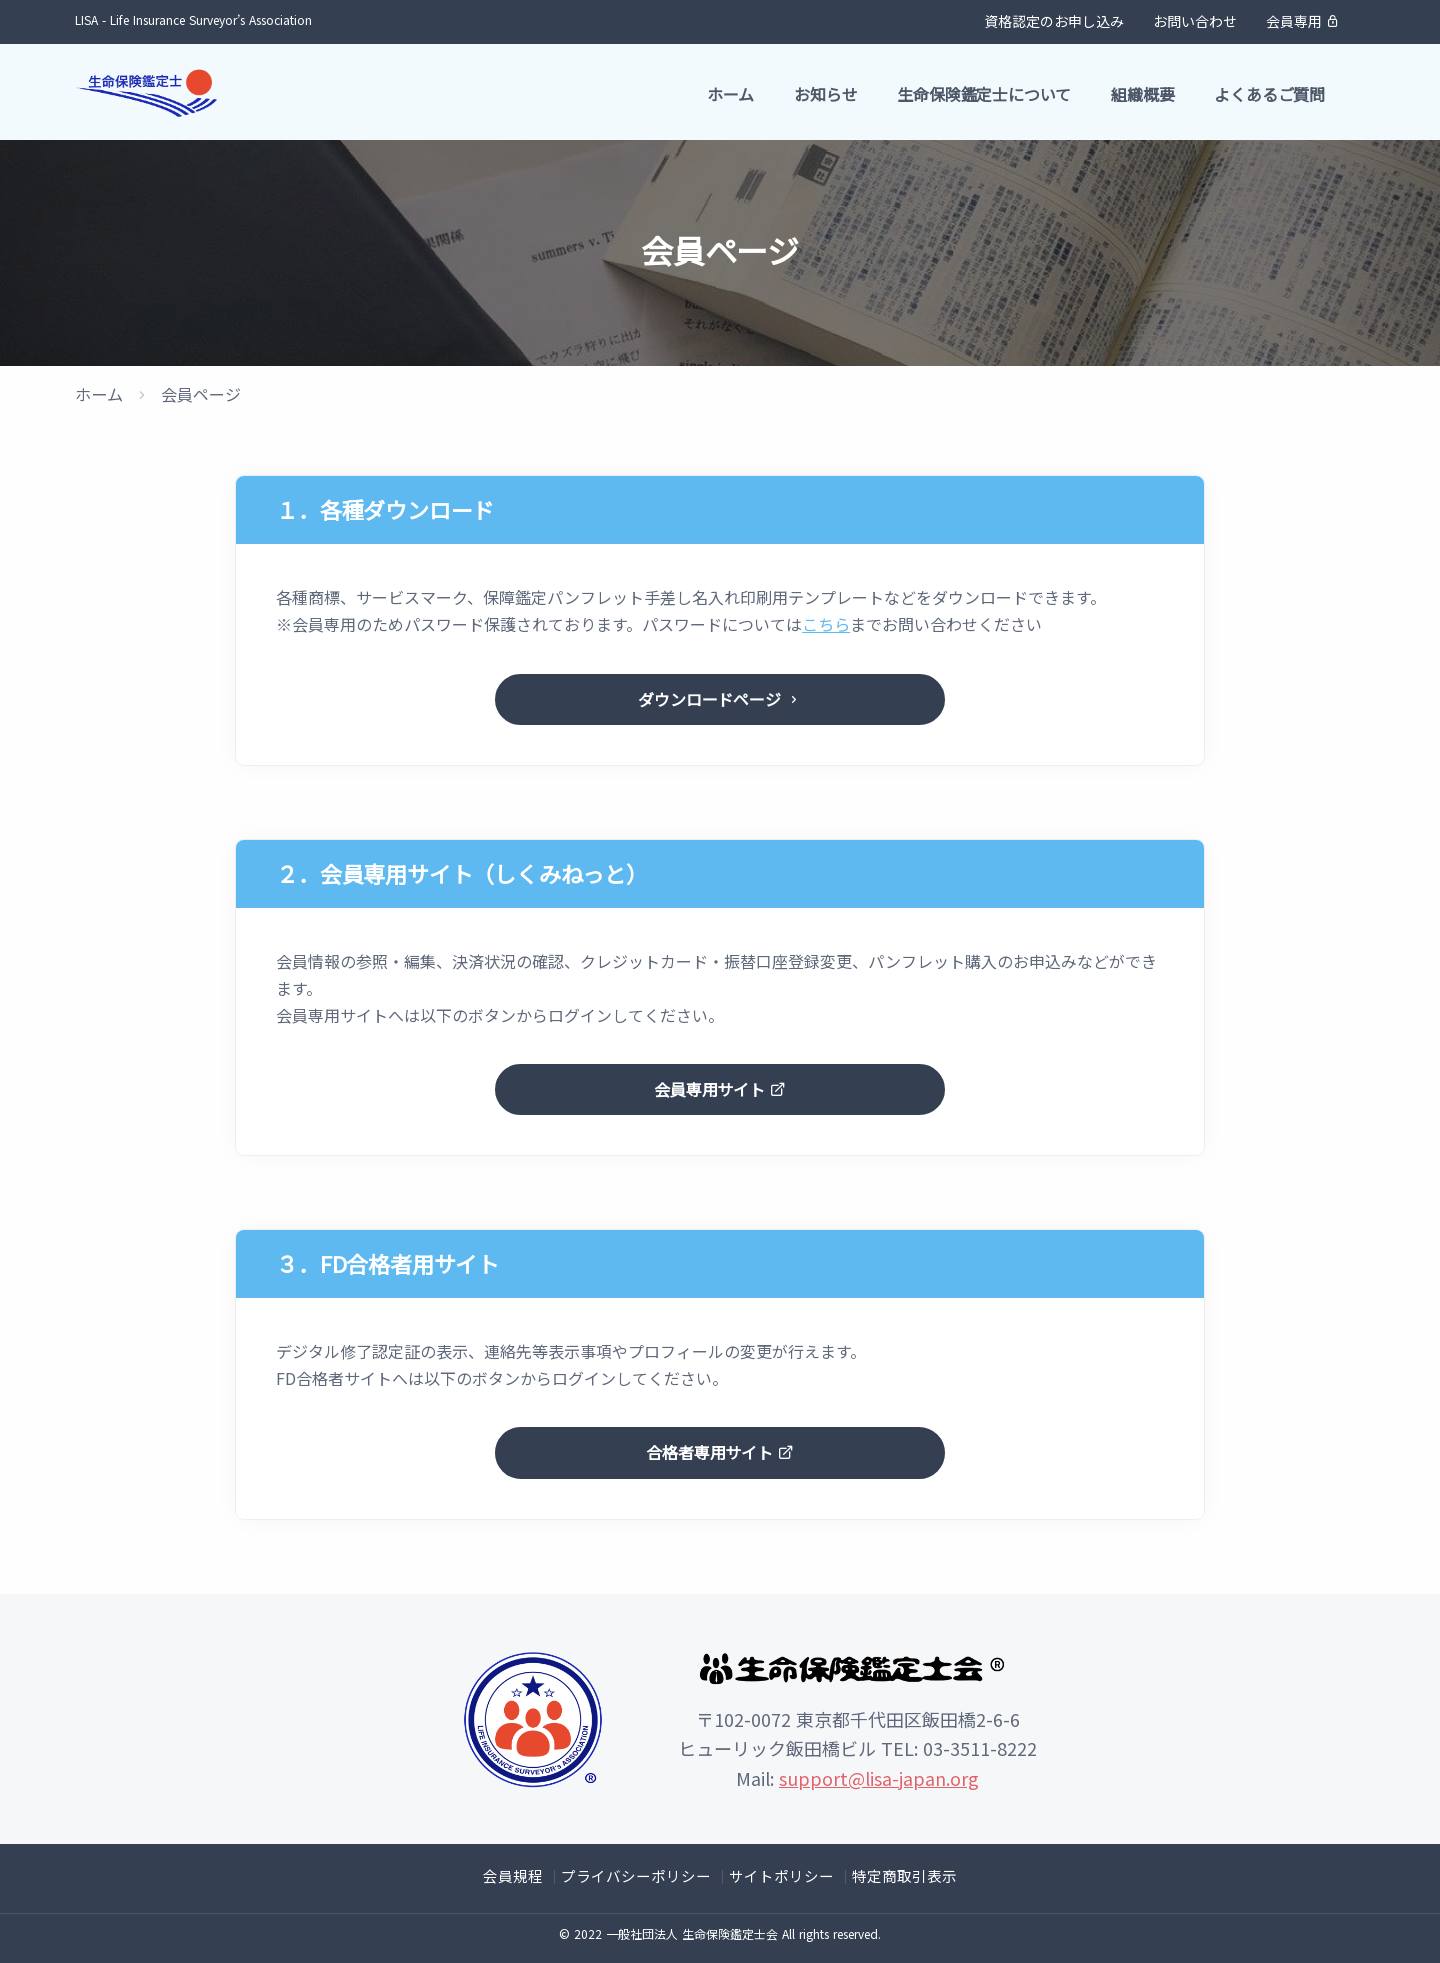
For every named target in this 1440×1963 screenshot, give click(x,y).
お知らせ (825, 94)
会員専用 (1303, 21)
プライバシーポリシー (641, 1874)
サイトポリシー (778, 1874)
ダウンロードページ (719, 698)
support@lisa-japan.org (879, 1778)
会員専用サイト (719, 1089)
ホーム (730, 94)
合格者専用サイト (719, 1452)
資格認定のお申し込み (1054, 21)
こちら (826, 624)
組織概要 (1142, 94)
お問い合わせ (1195, 21)
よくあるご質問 (1269, 94)
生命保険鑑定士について (984, 94)
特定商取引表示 (894, 1874)
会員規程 (525, 1874)
